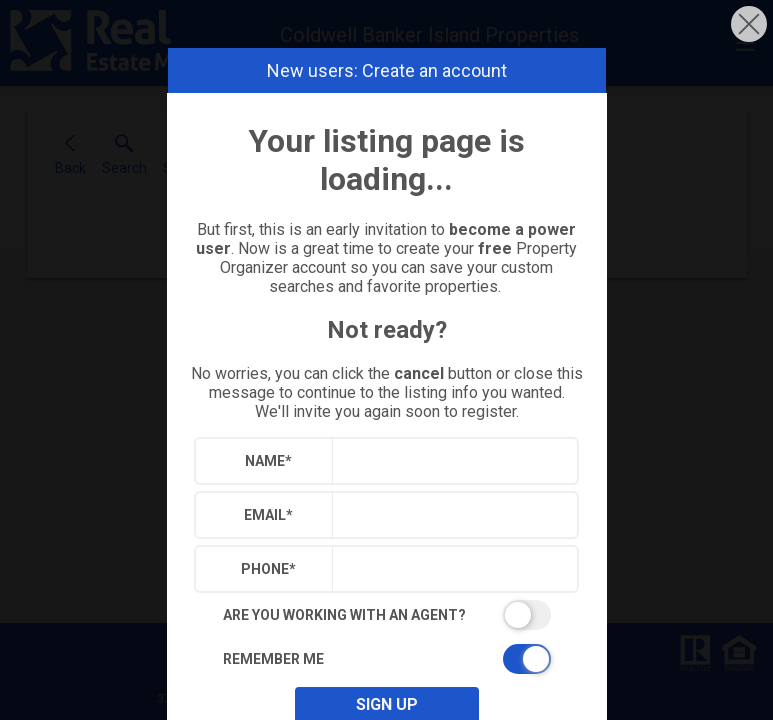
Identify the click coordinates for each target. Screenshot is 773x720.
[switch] (387, 615)
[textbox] (450, 461)
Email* (268, 515)
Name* (268, 461)
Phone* (268, 569)
